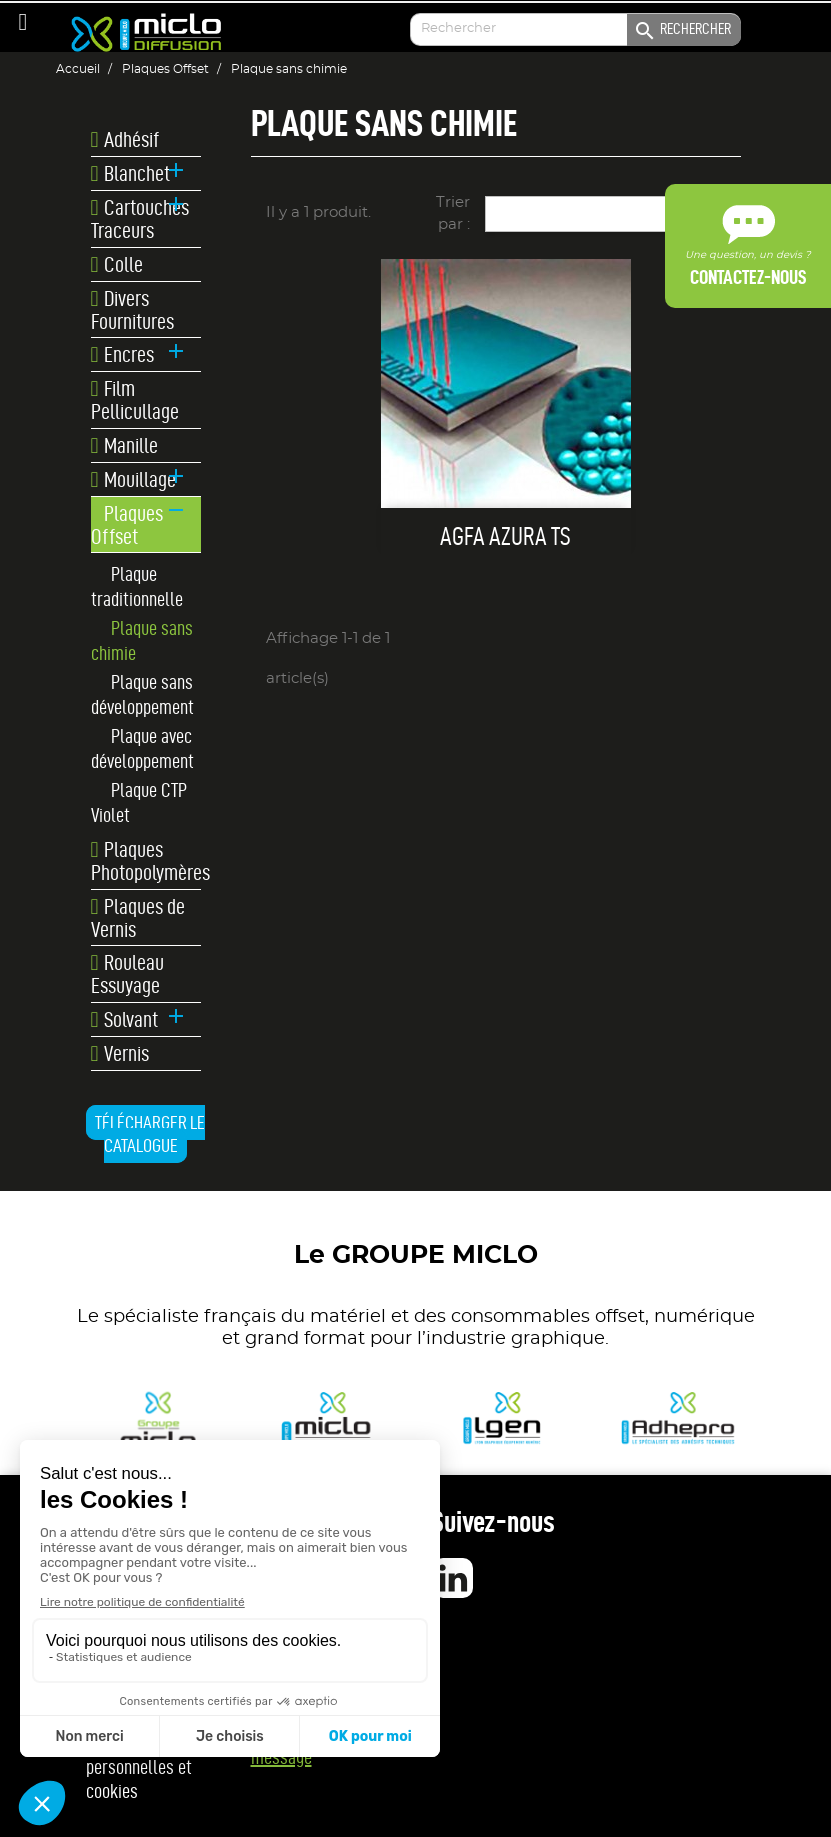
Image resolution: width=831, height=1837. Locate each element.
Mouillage (134, 480)
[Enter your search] (575, 29)
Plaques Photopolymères (146, 861)
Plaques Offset (127, 524)
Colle (117, 265)
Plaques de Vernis (138, 918)
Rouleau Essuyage (128, 974)
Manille (125, 446)
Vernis (120, 1054)
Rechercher (682, 31)
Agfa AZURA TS (505, 536)
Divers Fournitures (132, 310)
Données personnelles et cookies (139, 1766)
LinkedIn (453, 1578)
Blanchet (131, 174)
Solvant (125, 1020)
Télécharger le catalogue (150, 1134)
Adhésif (125, 140)
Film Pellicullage (135, 400)
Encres (123, 355)
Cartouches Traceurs (140, 219)
